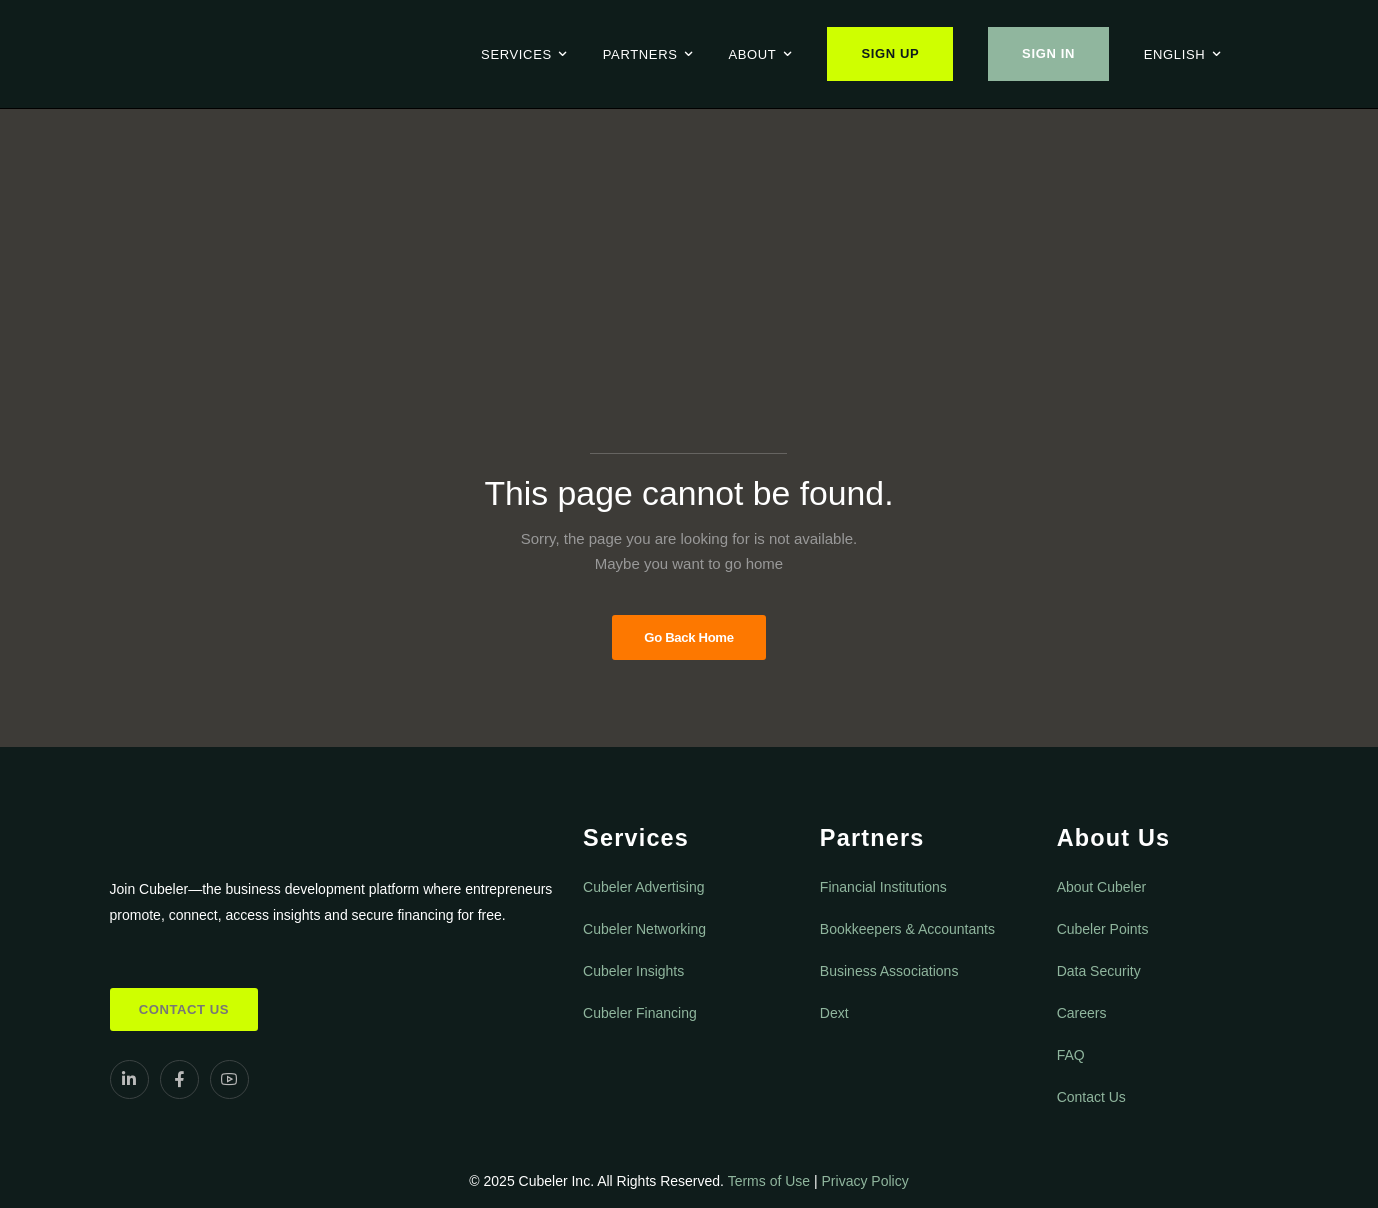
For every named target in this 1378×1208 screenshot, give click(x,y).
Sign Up (890, 53)
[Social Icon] (129, 1079)
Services (516, 54)
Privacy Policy (865, 1181)
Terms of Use (769, 1181)
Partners (640, 54)
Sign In (1048, 53)
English (1175, 54)
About (752, 54)
